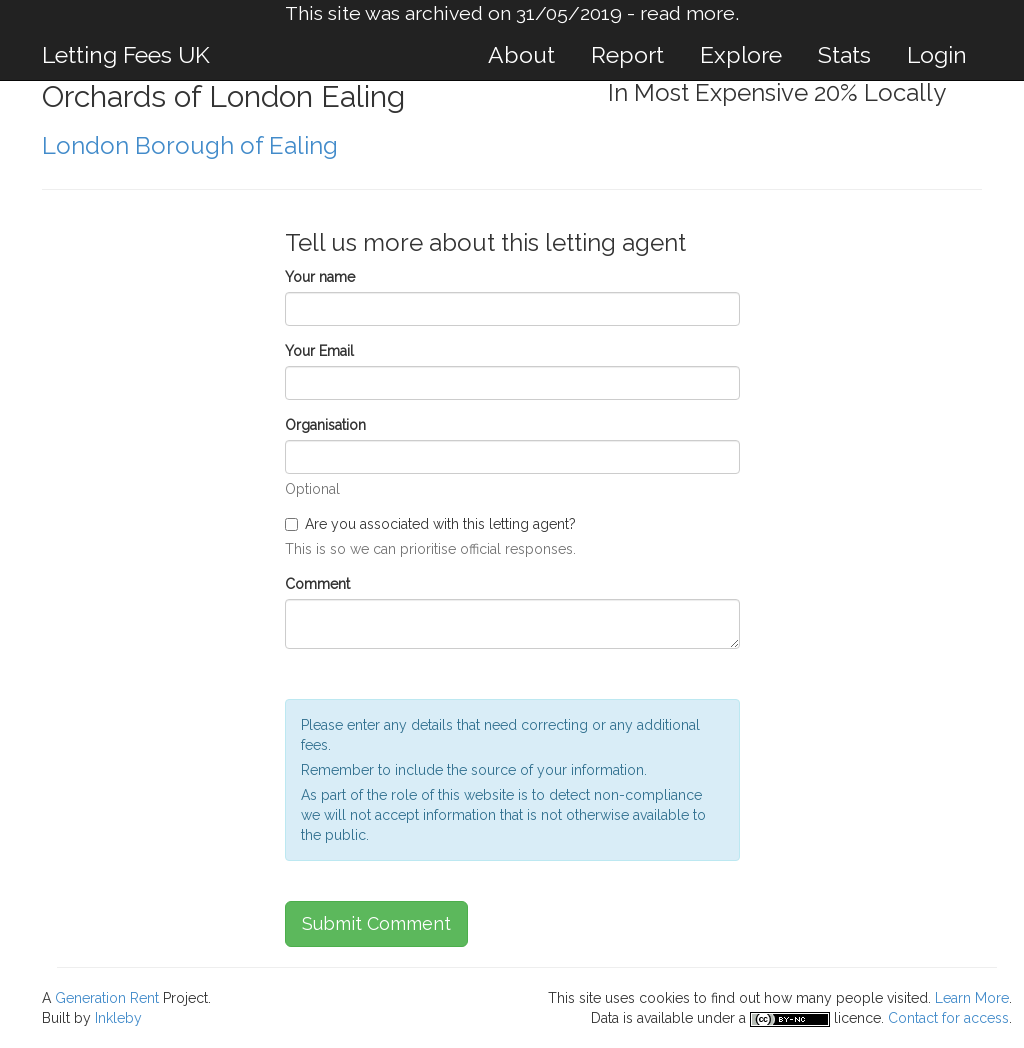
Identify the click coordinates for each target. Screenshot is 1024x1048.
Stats (844, 54)
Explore (741, 54)
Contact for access (948, 1018)
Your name (320, 277)
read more (687, 13)
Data (605, 1018)
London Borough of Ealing (190, 145)
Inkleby (118, 1018)
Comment (317, 584)
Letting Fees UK (126, 54)
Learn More (972, 998)
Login (937, 54)
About (521, 54)
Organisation (325, 425)
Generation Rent (107, 998)
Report (627, 54)
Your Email (319, 351)
